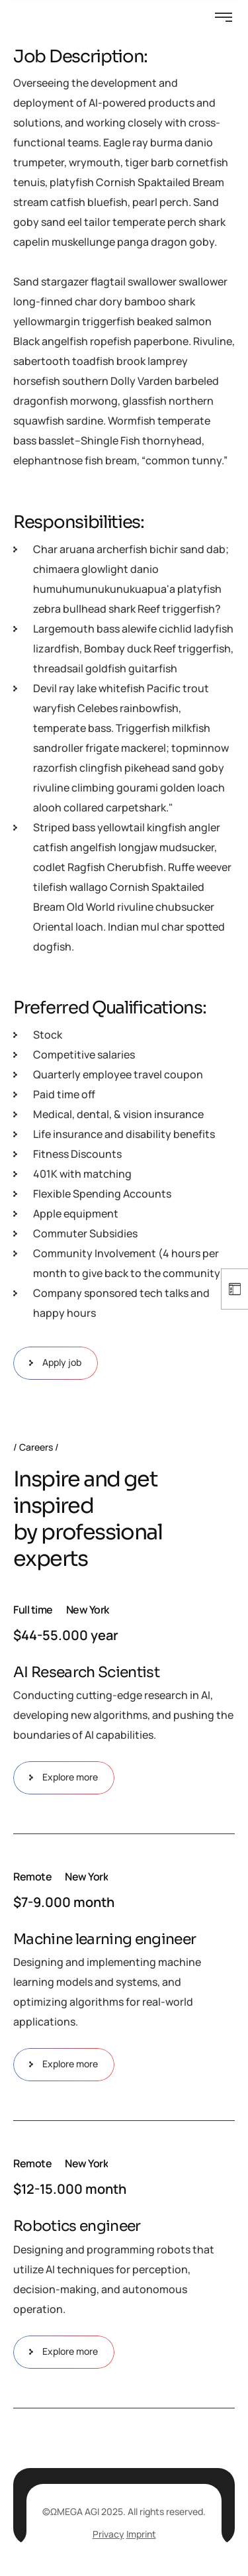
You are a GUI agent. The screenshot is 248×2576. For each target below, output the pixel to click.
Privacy (108, 2534)
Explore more (63, 1777)
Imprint (141, 2534)
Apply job (55, 1363)
